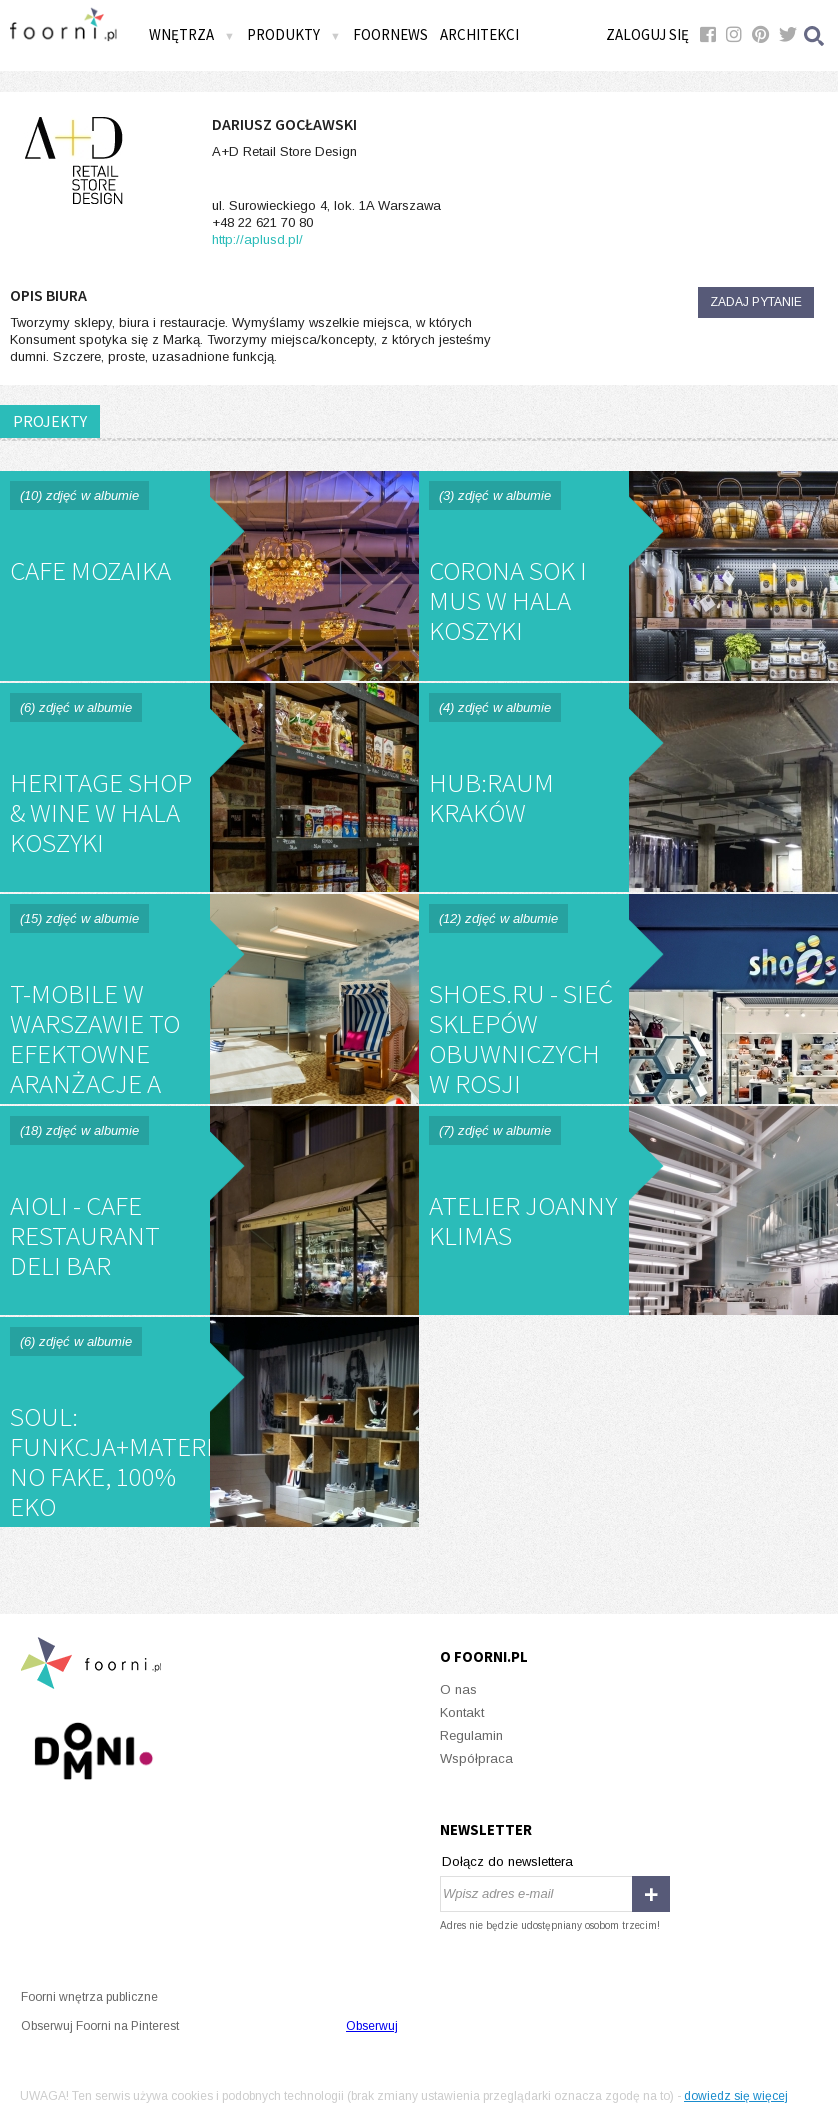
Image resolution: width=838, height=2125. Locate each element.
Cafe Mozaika (209, 576)
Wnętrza (192, 34)
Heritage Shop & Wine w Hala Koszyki (209, 788)
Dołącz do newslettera (507, 1861)
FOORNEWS (390, 34)
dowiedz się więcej (736, 2096)
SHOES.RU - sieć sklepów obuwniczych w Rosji (628, 999)
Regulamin (471, 1735)
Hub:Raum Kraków (628, 788)
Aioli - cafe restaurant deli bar (209, 1211)
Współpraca (476, 1758)
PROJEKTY (50, 421)
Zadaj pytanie (756, 302)
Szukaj (815, 35)
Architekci (479, 34)
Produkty (294, 34)
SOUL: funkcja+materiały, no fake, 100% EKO (209, 1422)
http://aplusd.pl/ (257, 239)
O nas (458, 1689)
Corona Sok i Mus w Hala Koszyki (628, 576)
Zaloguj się (647, 34)
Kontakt (462, 1712)
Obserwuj (372, 2026)
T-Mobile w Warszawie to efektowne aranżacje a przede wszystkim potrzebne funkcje (209, 999)
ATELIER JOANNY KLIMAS (628, 1211)
